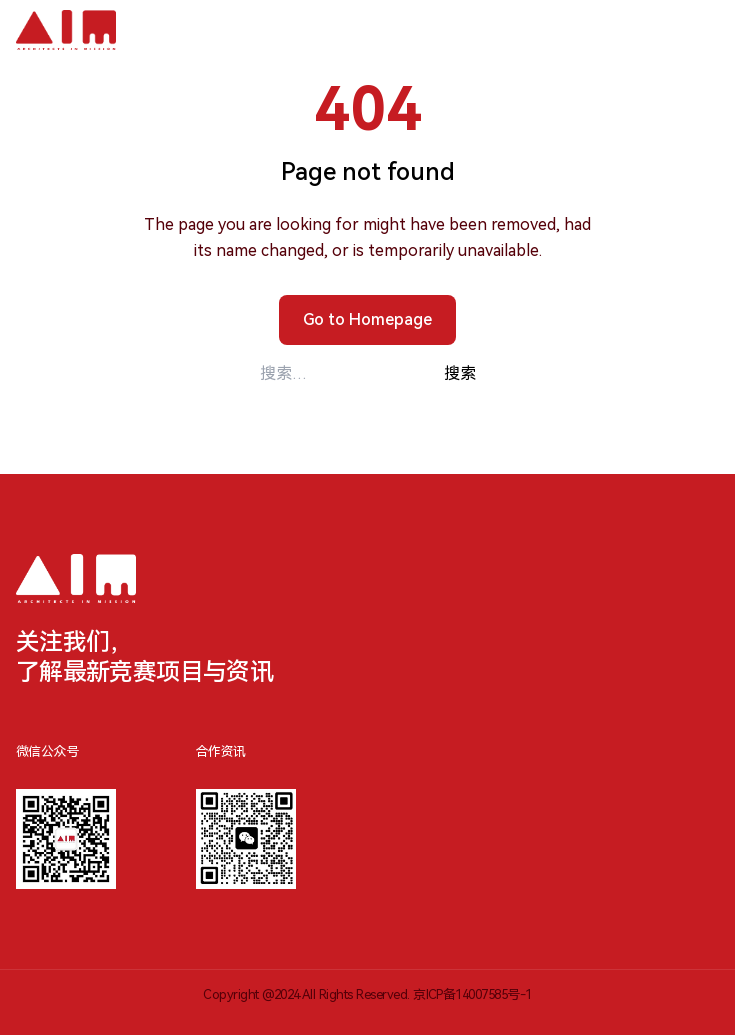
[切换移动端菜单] (697, 30)
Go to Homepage (367, 319)
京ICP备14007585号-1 (472, 994)
